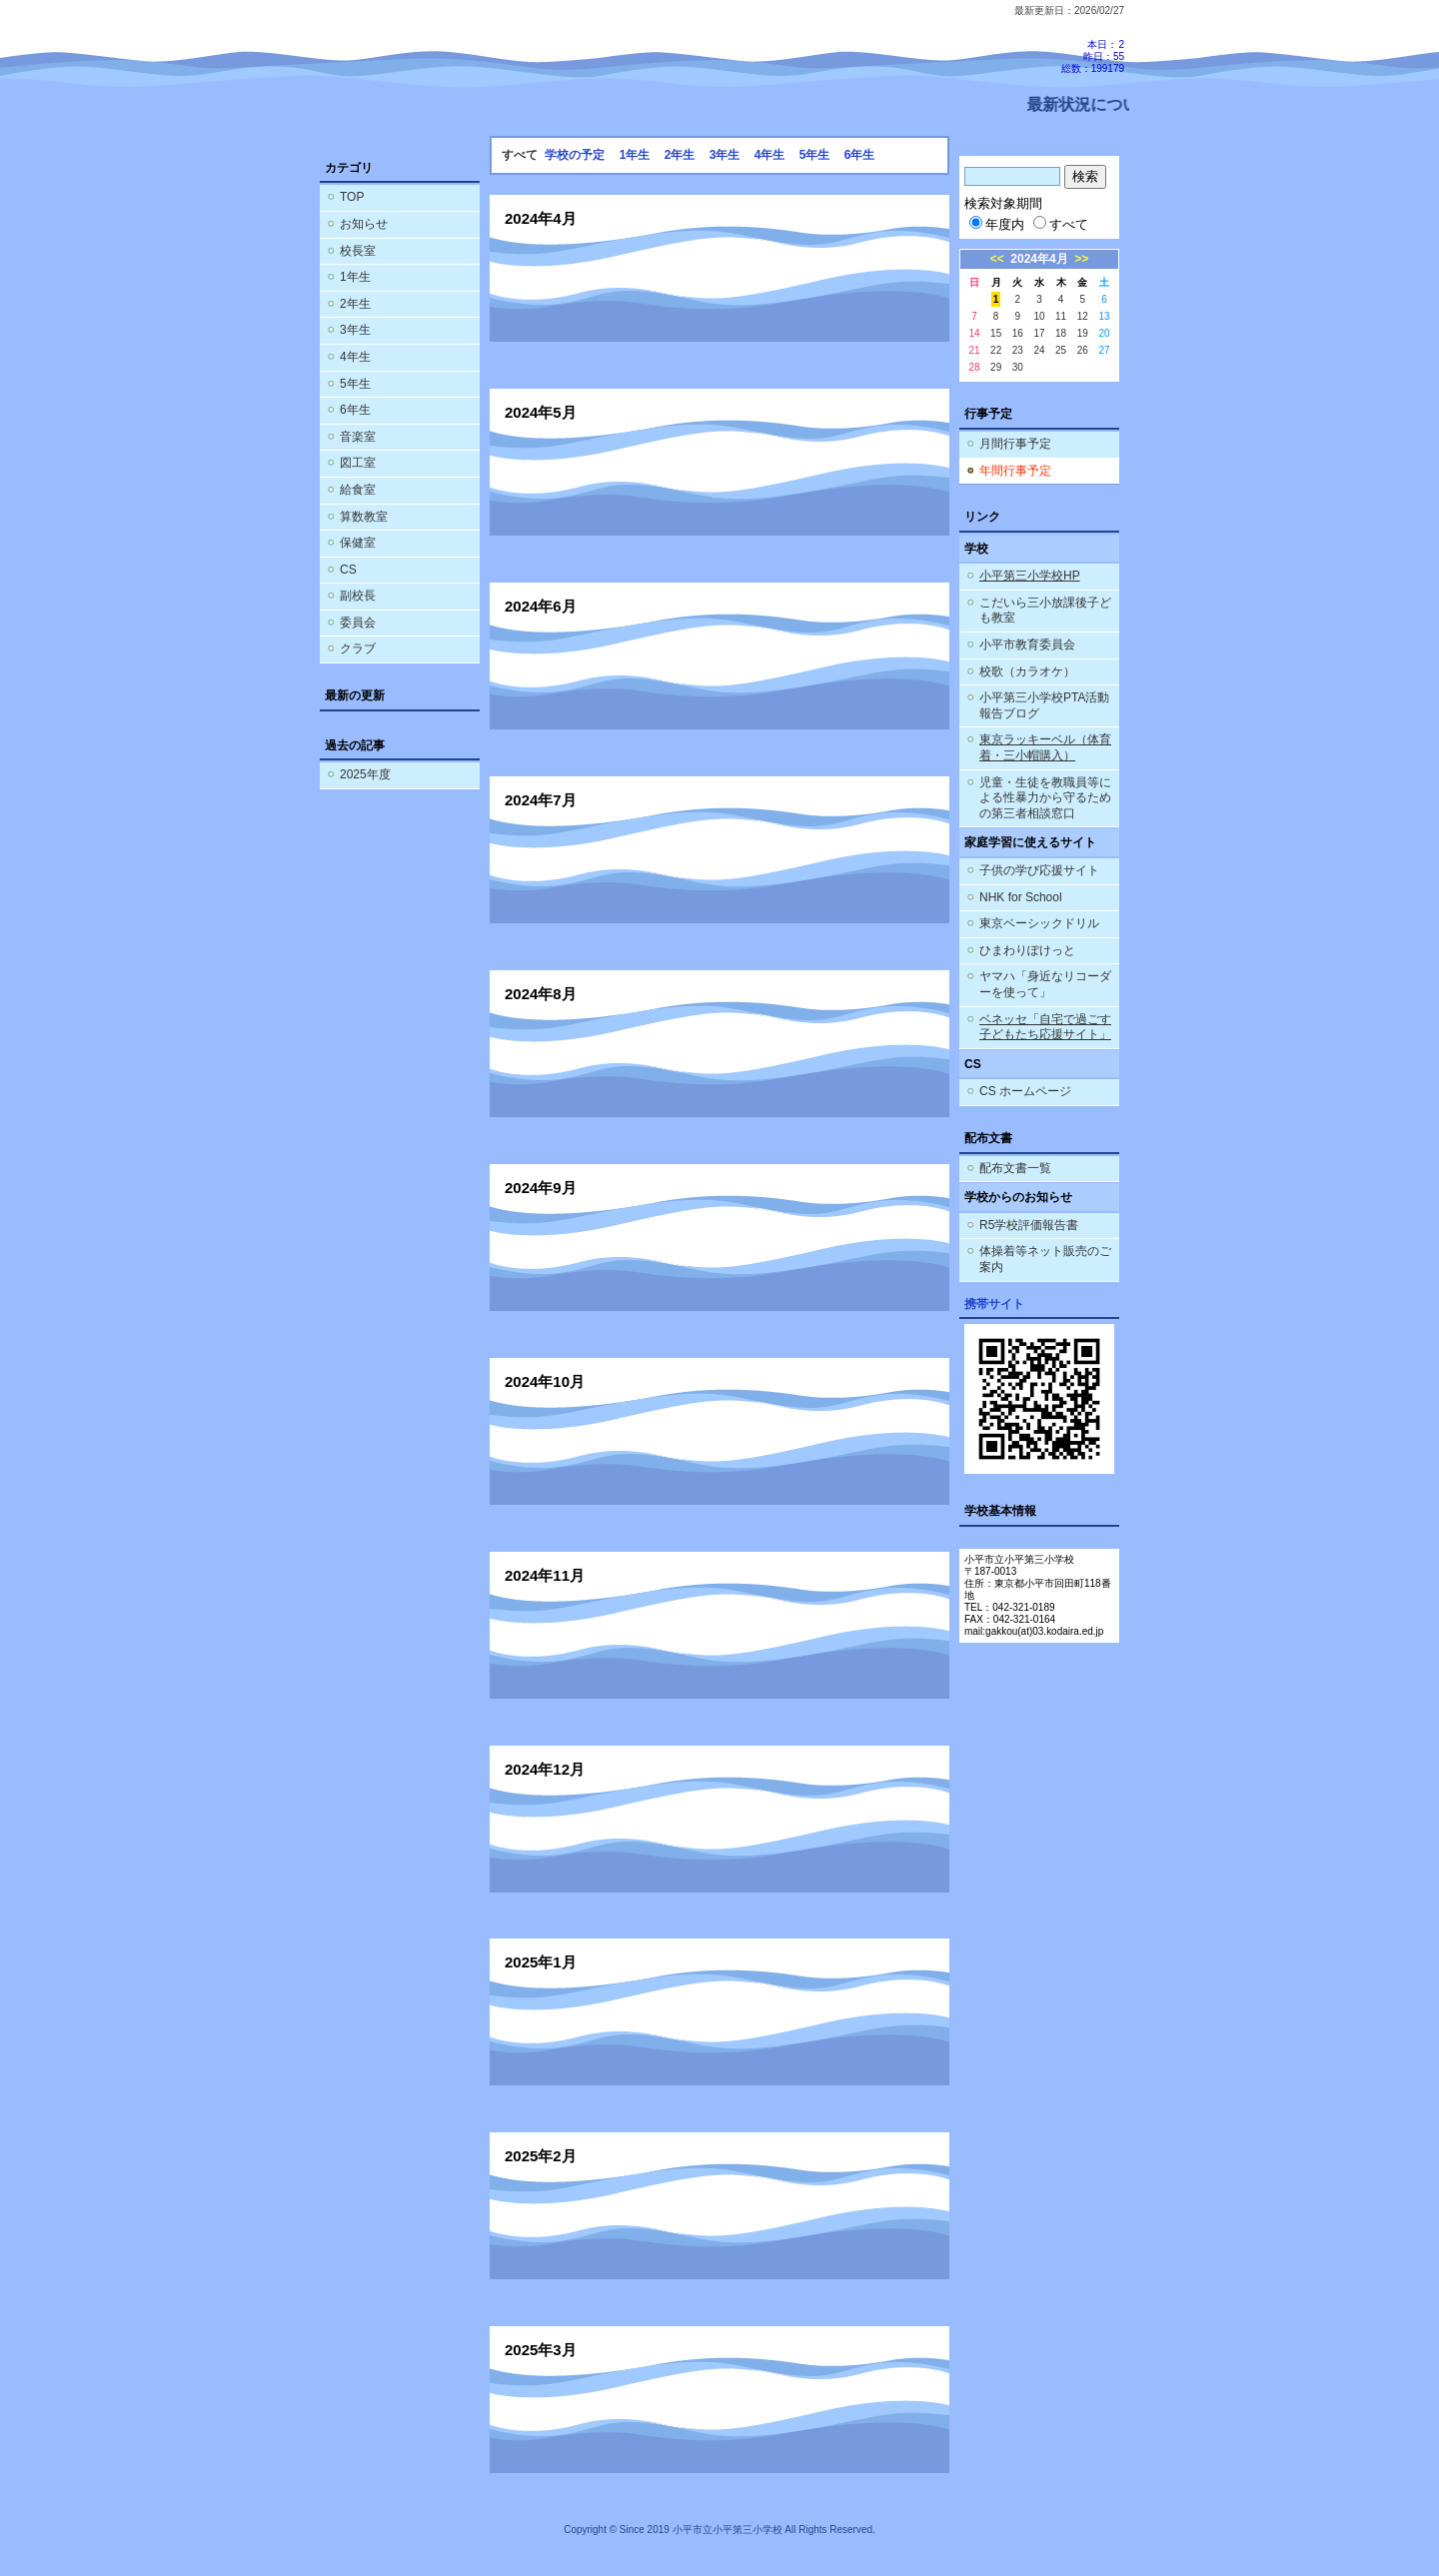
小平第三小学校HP (1029, 576)
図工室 (358, 463)
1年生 (355, 277)
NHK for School (1020, 897)
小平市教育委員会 (1027, 644)
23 (1017, 350)
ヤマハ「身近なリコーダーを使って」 (1045, 984)
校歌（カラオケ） (1027, 671)
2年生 (355, 304)
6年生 (355, 410)
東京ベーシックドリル (1039, 923)
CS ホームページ (1025, 1091)
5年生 (355, 384)
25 (1060, 350)
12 (1082, 316)
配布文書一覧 (1015, 1168)
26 (1082, 350)
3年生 (355, 330)
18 (1060, 333)
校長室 (358, 251)
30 (1017, 367)
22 (995, 350)
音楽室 (358, 437)
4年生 (355, 357)
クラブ (358, 648)
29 (995, 367)
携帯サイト (994, 1304)
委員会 (358, 623)
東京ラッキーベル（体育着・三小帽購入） (1045, 747)
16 (1017, 333)
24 (1038, 350)
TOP (352, 197)
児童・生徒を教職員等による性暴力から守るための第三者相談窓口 (1045, 797)
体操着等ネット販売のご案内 (1045, 1259)
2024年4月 (1038, 259)
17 (1038, 333)
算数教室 (364, 517)
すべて (1060, 224)
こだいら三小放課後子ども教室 (1045, 611)
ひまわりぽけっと (1027, 950)
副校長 (358, 596)
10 (1038, 316)
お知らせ (364, 224)
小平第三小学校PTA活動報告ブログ (1044, 705)
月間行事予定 (1015, 444)
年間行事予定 (1015, 471)
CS (348, 570)
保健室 (358, 543)
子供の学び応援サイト (1039, 870)
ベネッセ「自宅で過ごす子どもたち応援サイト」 (1045, 1027)
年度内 (996, 224)
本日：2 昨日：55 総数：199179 (1092, 56)
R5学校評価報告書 (1028, 1225)
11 (1060, 316)
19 (1082, 333)
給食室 (358, 490)
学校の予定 (575, 155)
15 (995, 333)
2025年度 (365, 774)
